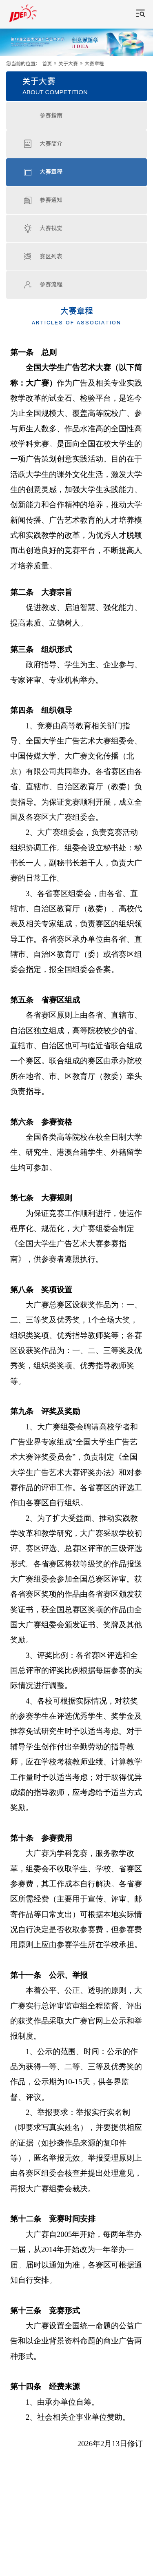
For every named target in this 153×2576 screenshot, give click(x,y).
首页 (47, 64)
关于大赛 (68, 64)
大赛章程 (94, 64)
